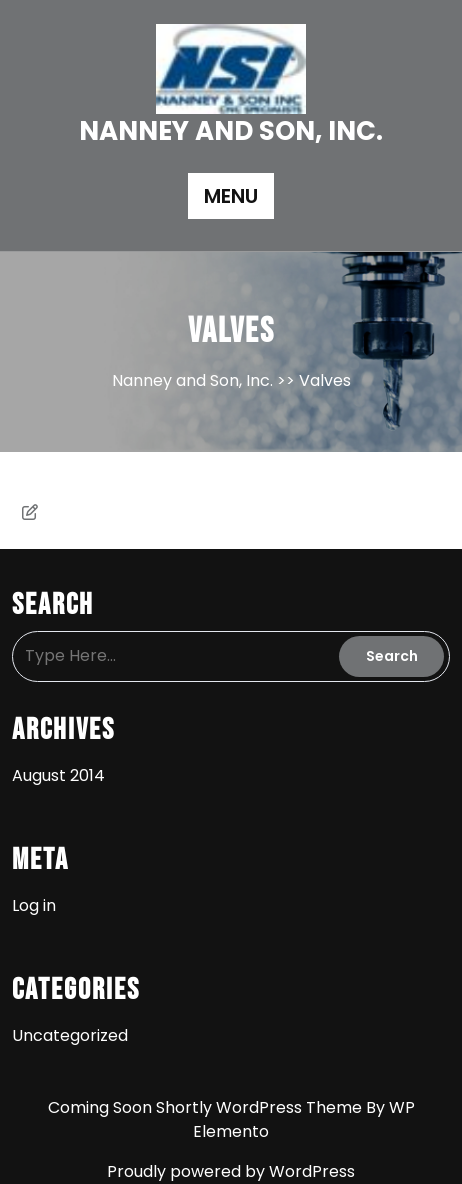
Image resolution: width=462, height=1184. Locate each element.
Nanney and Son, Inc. (231, 131)
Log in (34, 905)
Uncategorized (70, 1035)
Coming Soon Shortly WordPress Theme (207, 1107)
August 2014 (58, 775)
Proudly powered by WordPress (231, 1171)
